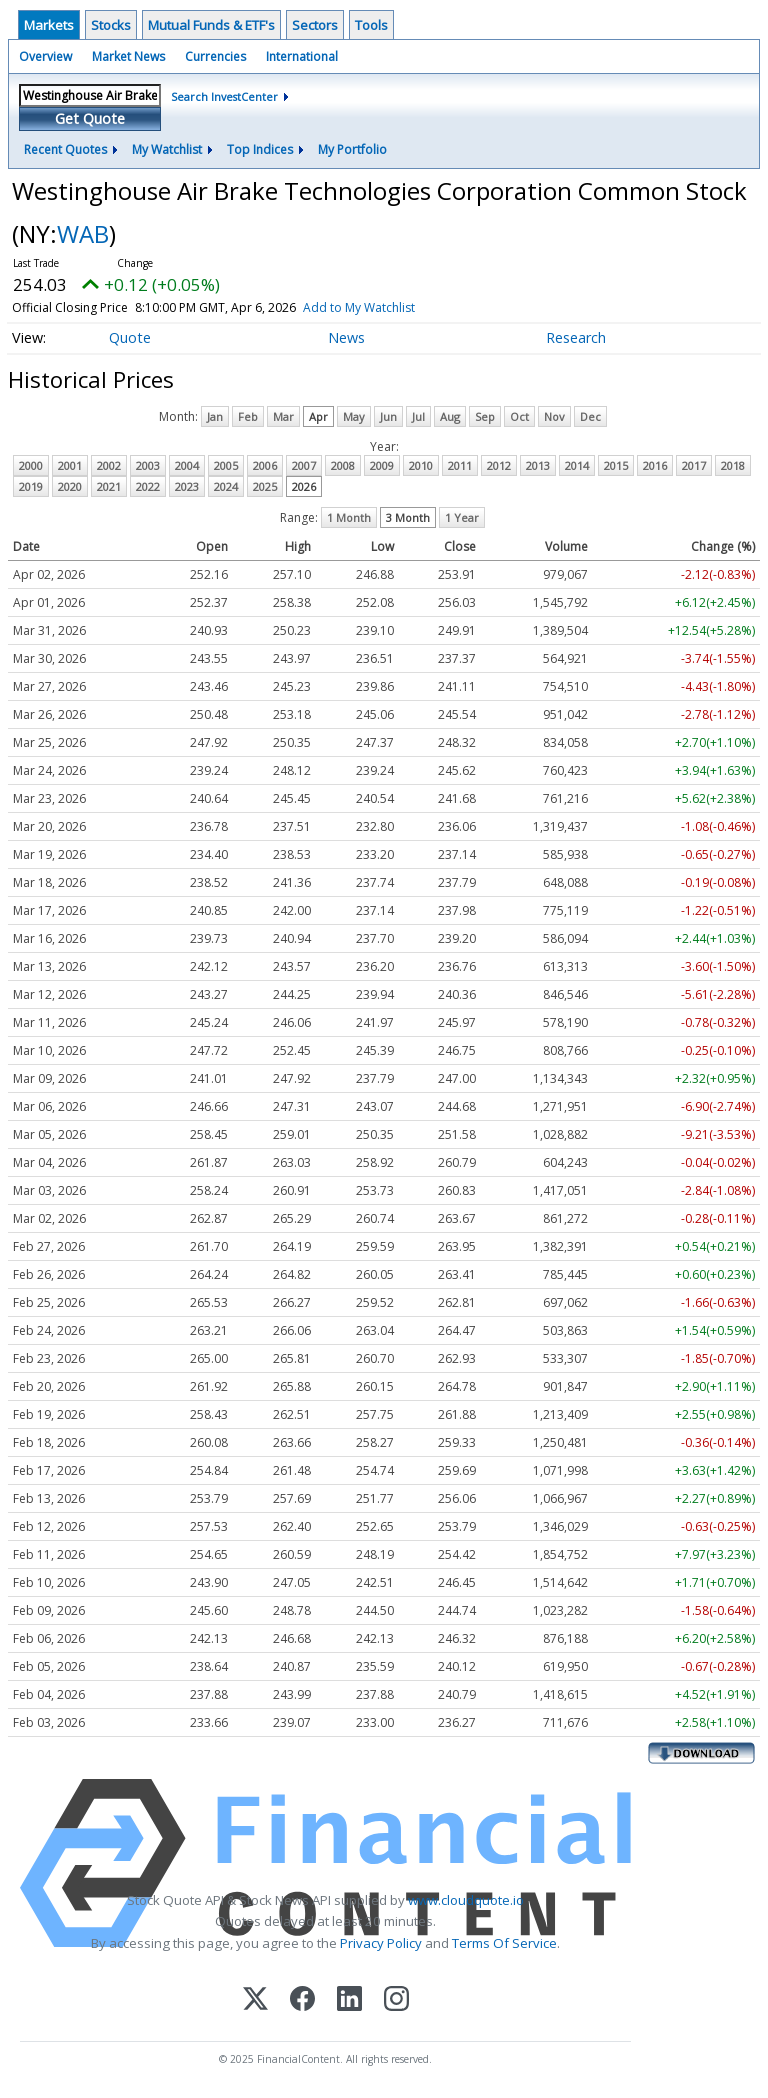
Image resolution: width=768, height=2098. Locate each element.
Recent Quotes (65, 149)
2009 (382, 465)
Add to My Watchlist (395, 307)
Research (576, 337)
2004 (187, 465)
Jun (388, 416)
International (302, 56)
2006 (265, 465)
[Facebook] (302, 2000)
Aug (450, 416)
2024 (226, 486)
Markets (49, 25)
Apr (318, 416)
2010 (421, 465)
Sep (485, 416)
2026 (304, 486)
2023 (187, 486)
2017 (694, 465)
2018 (733, 465)
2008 (343, 465)
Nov (554, 416)
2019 (31, 486)
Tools (371, 25)
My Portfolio (352, 149)
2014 (577, 465)
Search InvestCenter (224, 96)
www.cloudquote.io (466, 1900)
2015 (616, 465)
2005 (226, 465)
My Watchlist (167, 149)
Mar (283, 416)
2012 (499, 465)
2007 (304, 465)
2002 (109, 465)
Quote (130, 337)
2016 (655, 465)
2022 (148, 486)
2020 (70, 486)
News (346, 337)
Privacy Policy (381, 1943)
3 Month (408, 517)
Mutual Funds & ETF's (211, 25)
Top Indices (260, 149)
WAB (83, 233)
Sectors (315, 25)
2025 (265, 486)
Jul (418, 416)
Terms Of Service (504, 1943)
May (354, 416)
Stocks (111, 25)
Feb (248, 416)
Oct (519, 416)
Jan (215, 416)
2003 (148, 465)
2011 (460, 465)
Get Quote (90, 118)
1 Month (349, 517)
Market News (128, 56)
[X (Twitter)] (255, 2000)
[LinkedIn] (349, 2000)
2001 (70, 465)
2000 (31, 465)
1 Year (462, 517)
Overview (45, 56)
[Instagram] (396, 2000)
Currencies (215, 56)
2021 (109, 486)
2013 (538, 465)
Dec (590, 416)
